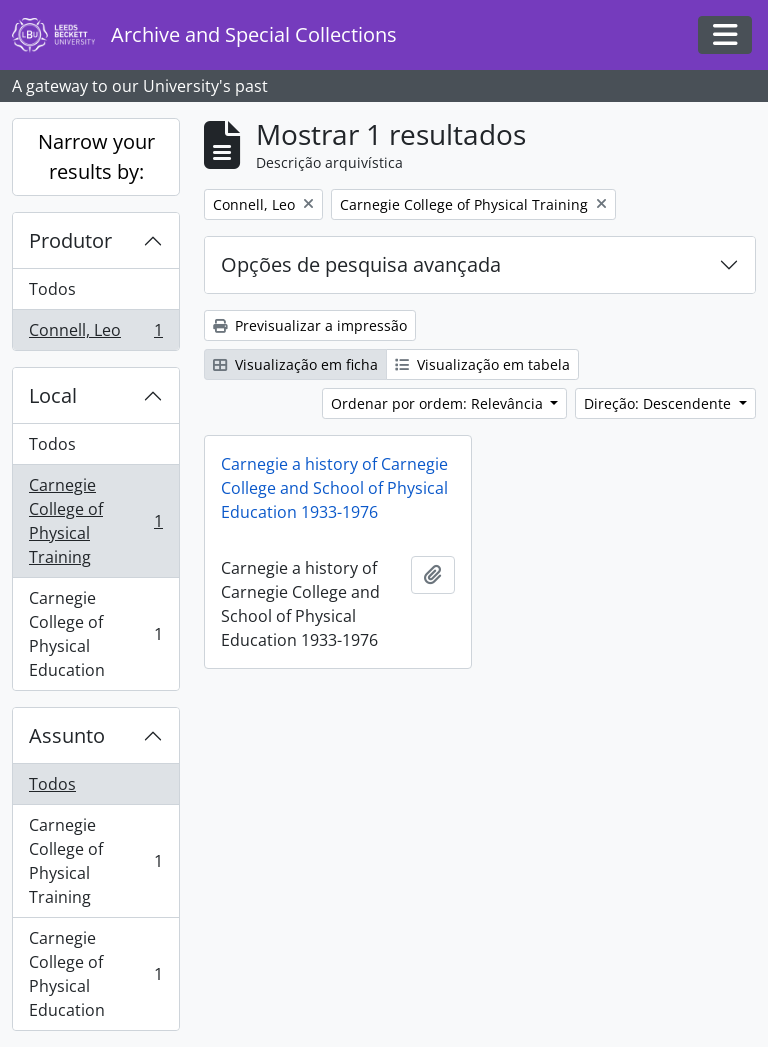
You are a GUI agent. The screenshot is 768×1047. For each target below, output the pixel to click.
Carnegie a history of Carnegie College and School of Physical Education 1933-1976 (334, 488)
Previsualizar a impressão (310, 325)
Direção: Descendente (659, 403)
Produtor (70, 240)
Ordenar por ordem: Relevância (439, 403)
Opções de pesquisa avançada (361, 264)
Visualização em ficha (295, 364)
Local (53, 395)
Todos (52, 289)
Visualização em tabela (482, 364)
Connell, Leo (95, 334)
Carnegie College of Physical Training (95, 521)
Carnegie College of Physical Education (95, 634)
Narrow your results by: (96, 156)
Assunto (67, 735)
